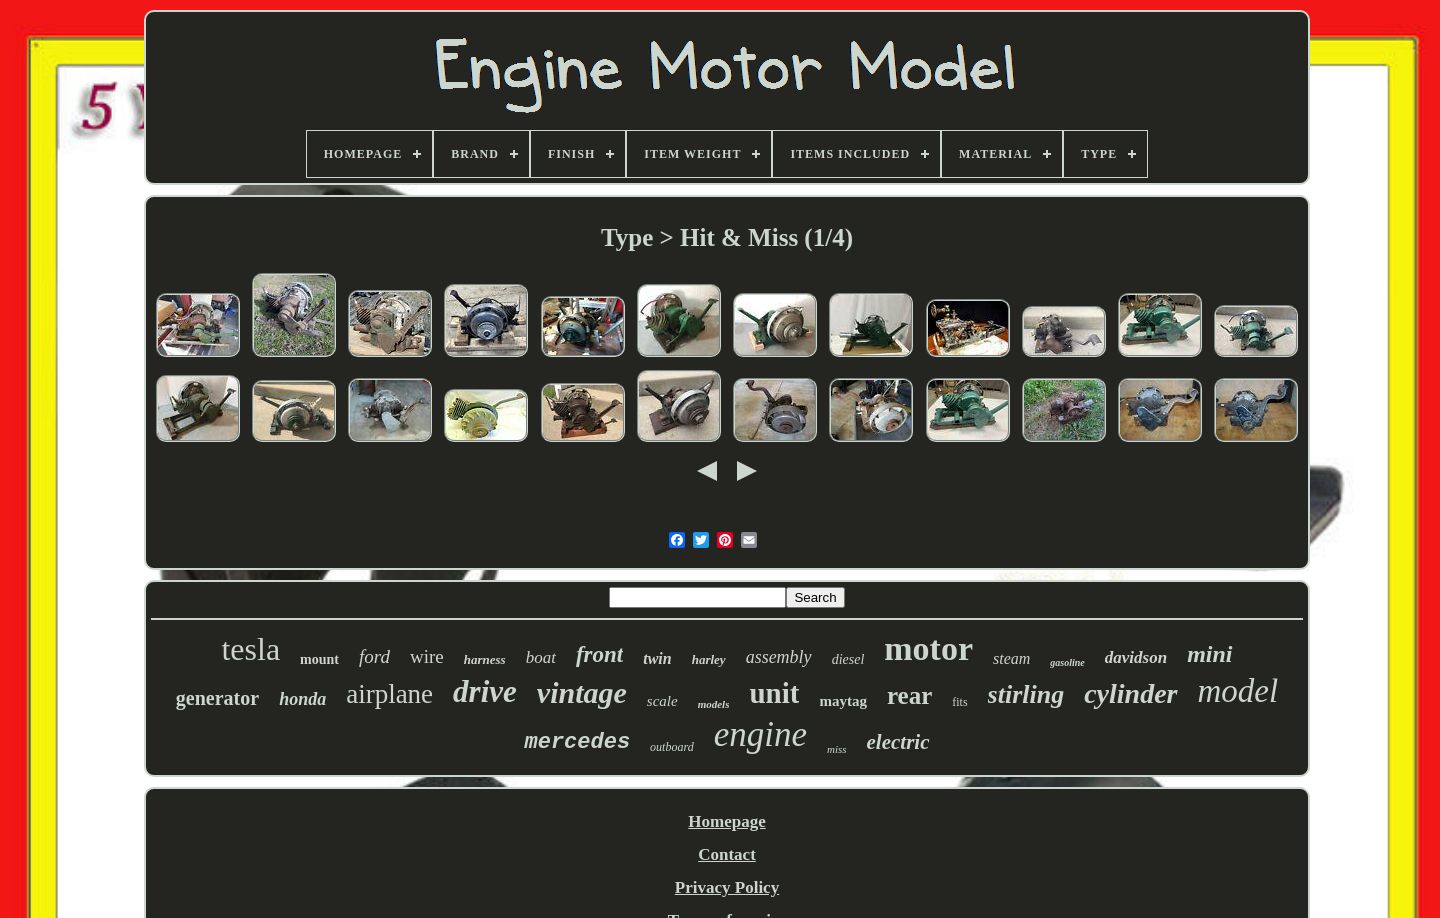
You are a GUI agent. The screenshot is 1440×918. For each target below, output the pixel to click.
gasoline (1067, 662)
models (714, 704)
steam (1011, 658)
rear (909, 695)
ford (374, 656)
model (1238, 691)
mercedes (577, 742)
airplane (389, 694)
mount (319, 659)
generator (217, 698)
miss (837, 749)
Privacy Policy (727, 887)
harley (709, 659)
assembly (779, 657)
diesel (848, 659)
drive (485, 691)
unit (774, 693)
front (599, 654)
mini (1209, 654)
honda (302, 699)
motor (928, 648)
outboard (672, 747)
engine (760, 734)
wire (427, 656)
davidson (1136, 657)
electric (898, 742)
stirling (1026, 694)
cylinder (1130, 693)
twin (657, 658)
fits (959, 702)
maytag (843, 701)
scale (662, 701)
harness (485, 659)
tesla (250, 649)
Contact (727, 854)
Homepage (726, 821)
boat (541, 657)
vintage (582, 692)
